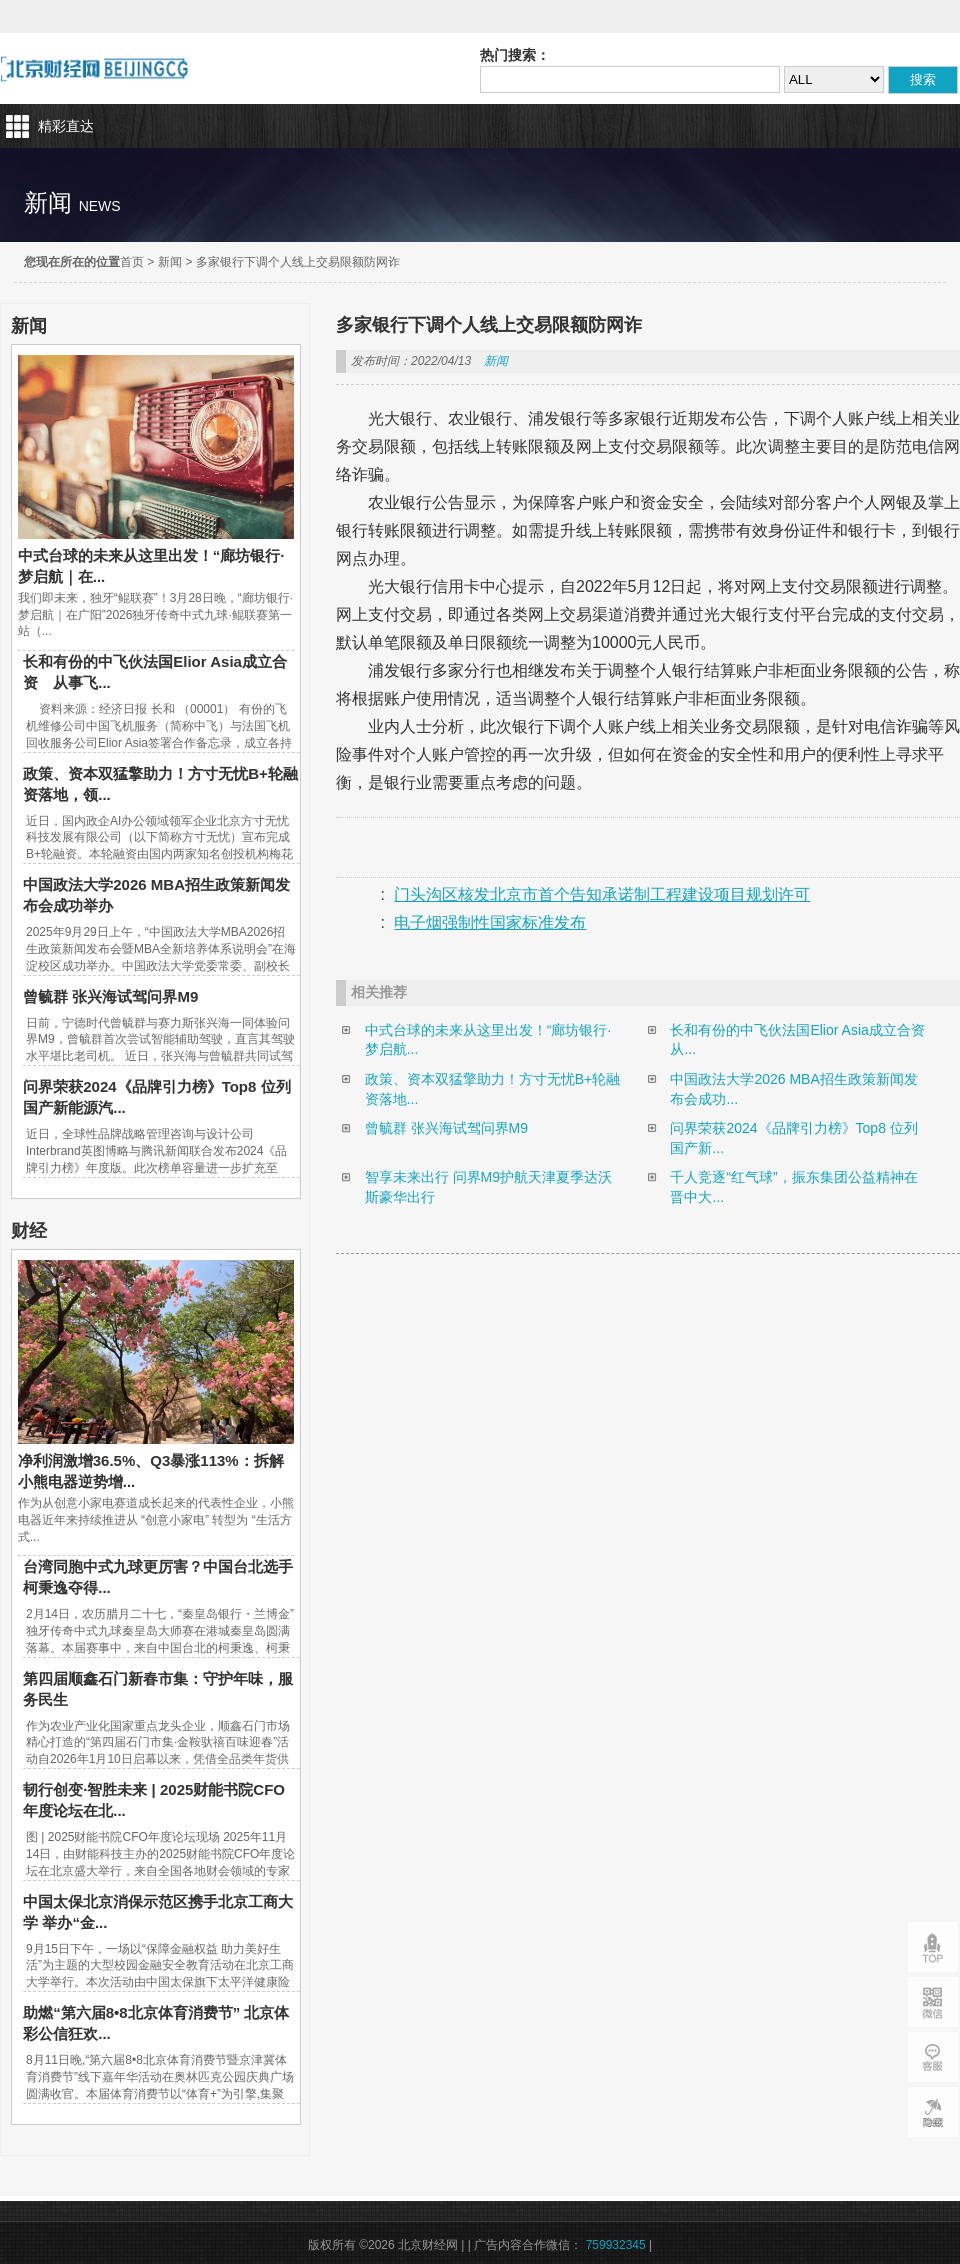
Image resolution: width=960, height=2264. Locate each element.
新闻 (170, 262)
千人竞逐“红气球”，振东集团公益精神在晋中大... (793, 1187)
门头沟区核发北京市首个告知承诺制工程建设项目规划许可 (602, 894)
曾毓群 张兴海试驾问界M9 (110, 996)
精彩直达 (66, 126)
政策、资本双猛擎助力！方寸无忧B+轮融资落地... (493, 1089)
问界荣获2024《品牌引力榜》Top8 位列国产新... (793, 1138)
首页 (132, 262)
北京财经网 (94, 68)
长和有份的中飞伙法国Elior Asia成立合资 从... (799, 1040)
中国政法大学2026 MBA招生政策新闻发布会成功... (793, 1089)
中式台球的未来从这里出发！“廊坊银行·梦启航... (488, 1040)
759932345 (616, 2245)
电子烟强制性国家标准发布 (490, 922)
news (100, 206)
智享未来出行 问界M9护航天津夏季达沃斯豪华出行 (488, 1187)
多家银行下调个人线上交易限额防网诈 (298, 262)
